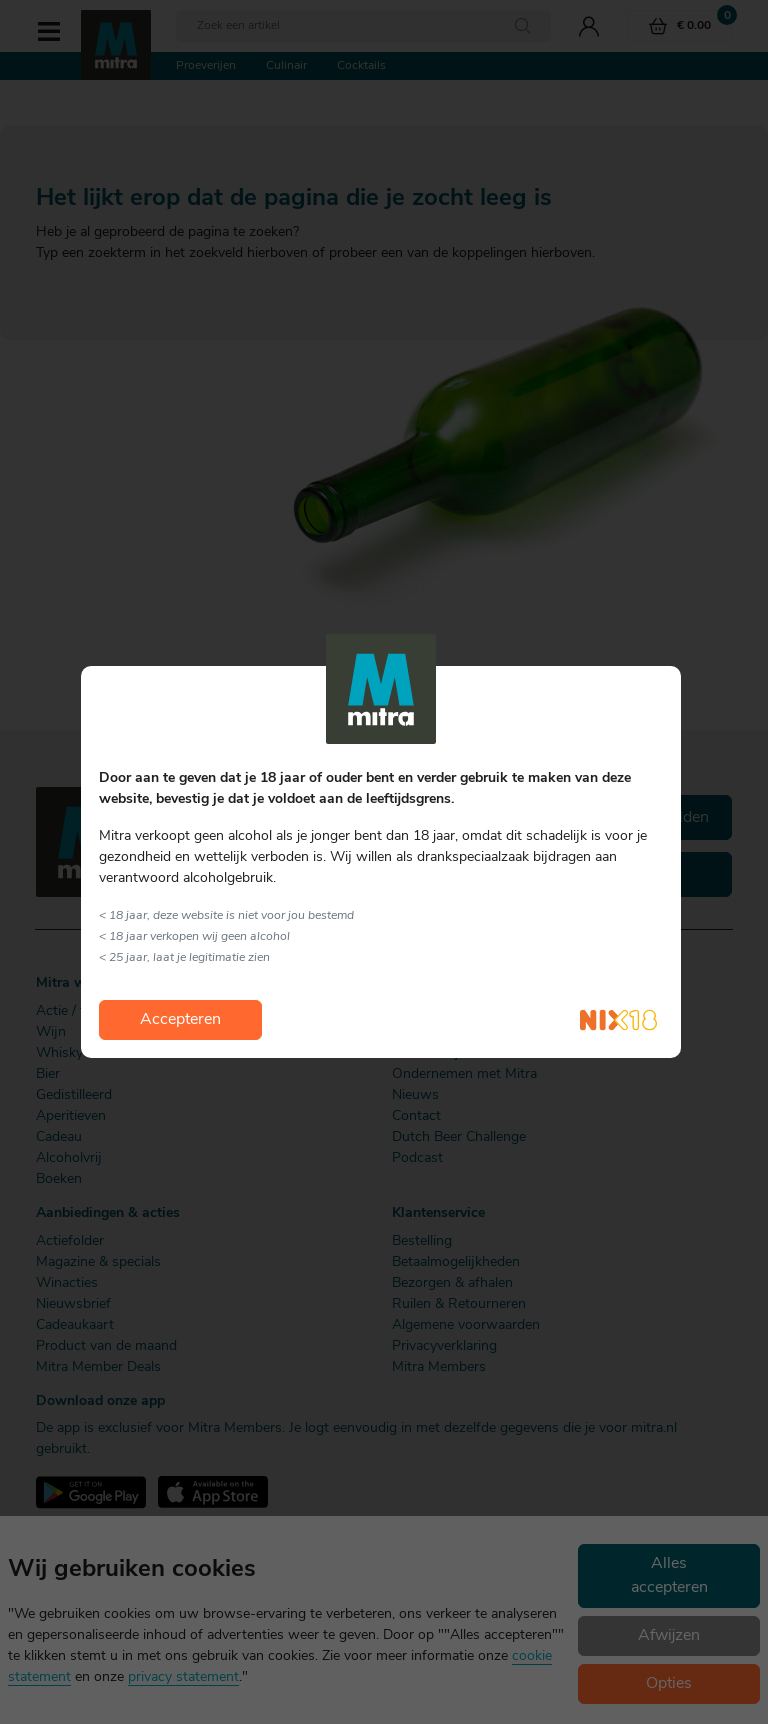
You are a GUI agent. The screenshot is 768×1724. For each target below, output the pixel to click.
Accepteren (180, 1020)
